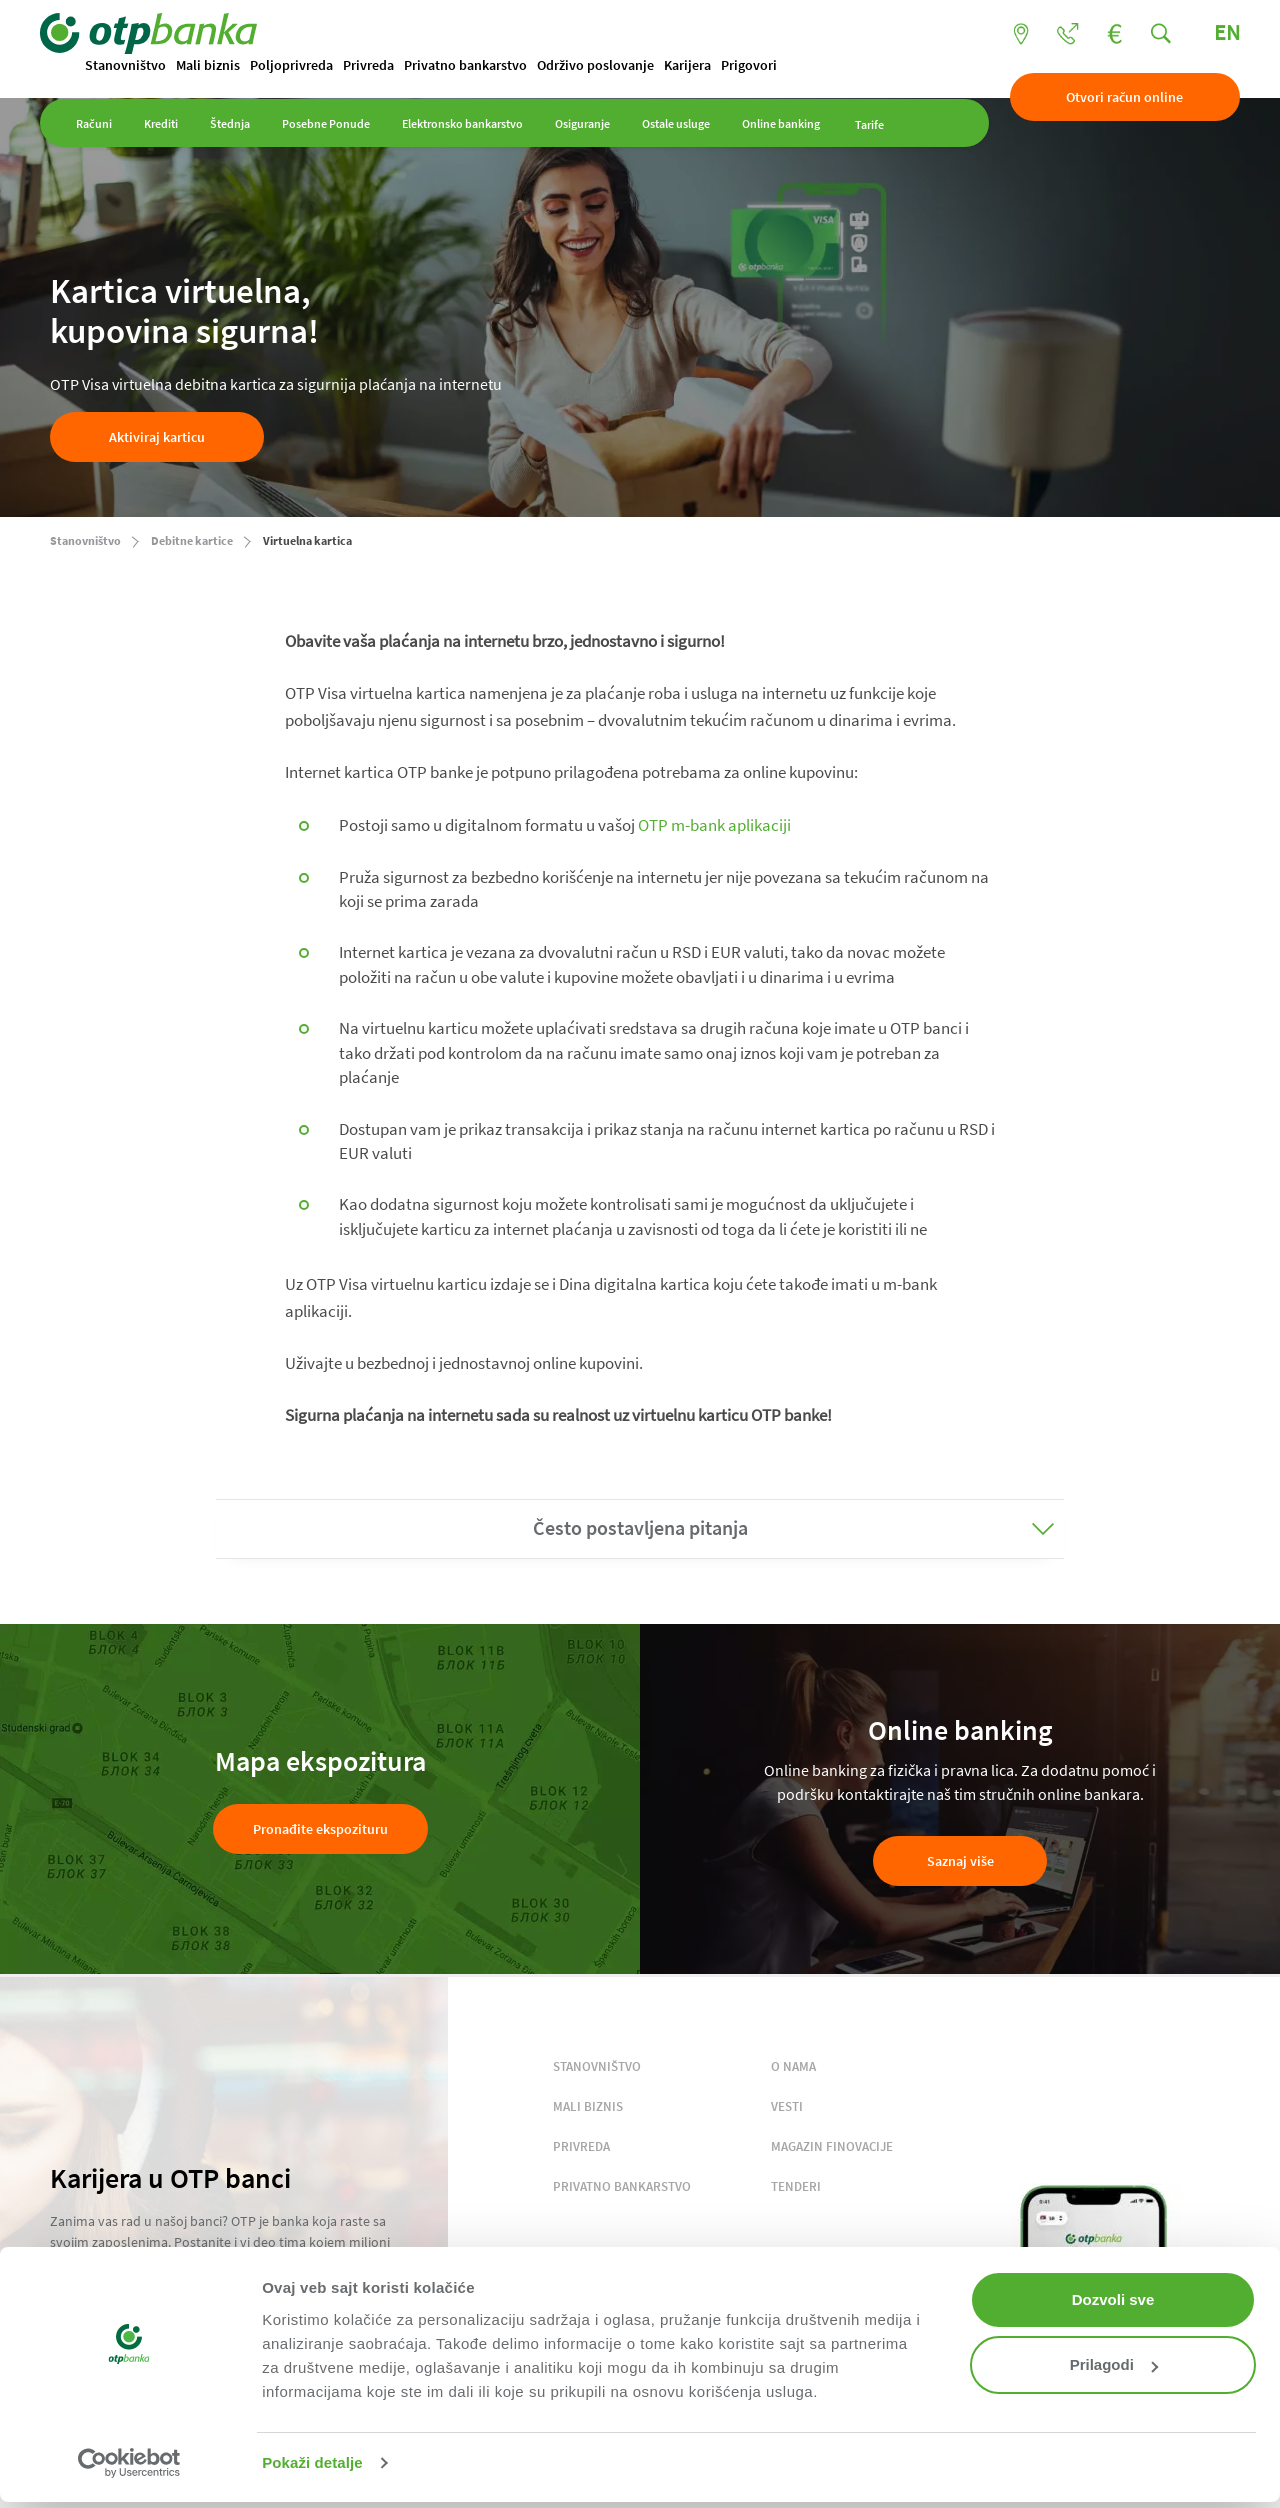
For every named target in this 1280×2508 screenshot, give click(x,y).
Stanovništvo (135, 66)
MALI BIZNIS (588, 2107)
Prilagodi (1114, 2364)
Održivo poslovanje (605, 66)
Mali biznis (218, 66)
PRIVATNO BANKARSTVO (622, 2187)
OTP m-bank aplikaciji (714, 826)
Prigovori (759, 66)
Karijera (697, 66)
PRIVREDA (581, 2147)
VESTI (787, 2107)
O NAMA (793, 2067)
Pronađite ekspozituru (320, 1830)
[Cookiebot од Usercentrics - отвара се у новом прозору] (129, 2463)
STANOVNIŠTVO (597, 2067)
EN (1217, 33)
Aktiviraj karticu (157, 438)
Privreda (378, 66)
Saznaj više (960, 1862)
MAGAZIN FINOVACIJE (832, 2147)
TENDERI (796, 2187)
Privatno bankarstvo (475, 66)
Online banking (791, 132)
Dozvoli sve (1113, 2299)
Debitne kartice (192, 541)
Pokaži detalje (312, 2462)
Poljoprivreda (301, 66)
